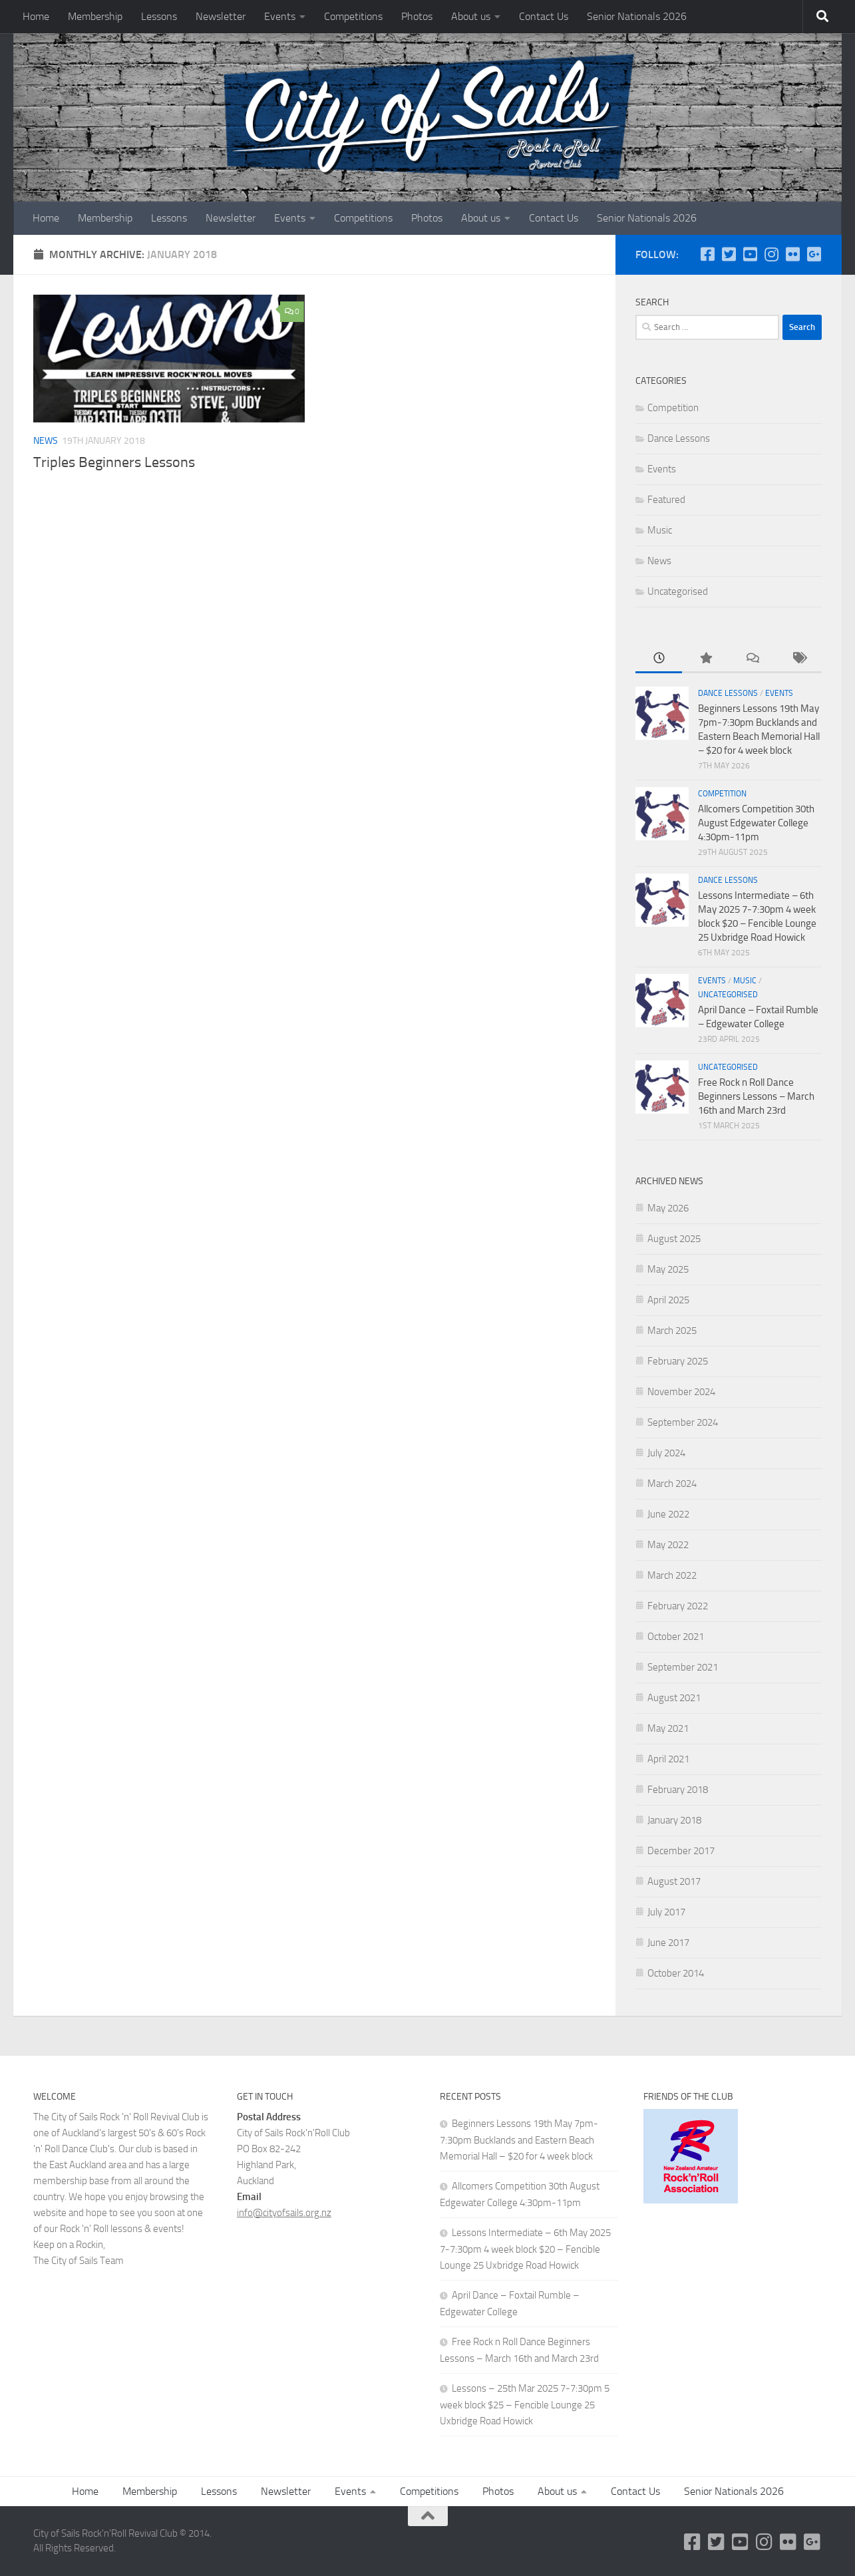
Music (659, 530)
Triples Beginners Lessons (114, 462)
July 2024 (666, 1453)
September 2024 (682, 1422)
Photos (416, 16)
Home (36, 16)
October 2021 (675, 1637)
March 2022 (672, 1575)
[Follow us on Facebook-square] (707, 254)
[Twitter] (729, 254)
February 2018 (677, 1790)
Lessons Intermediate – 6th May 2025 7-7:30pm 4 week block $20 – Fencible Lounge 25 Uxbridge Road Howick (525, 2249)
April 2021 (668, 1759)
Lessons (159, 16)
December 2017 (681, 1851)
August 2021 (674, 1698)
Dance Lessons (678, 438)
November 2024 (681, 1392)
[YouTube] (750, 254)
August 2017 (674, 1881)
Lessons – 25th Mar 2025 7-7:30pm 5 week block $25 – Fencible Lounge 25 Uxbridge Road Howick (524, 2404)
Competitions (353, 16)
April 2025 (668, 1300)
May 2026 (668, 1208)
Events (279, 16)
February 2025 (677, 1361)
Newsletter (221, 16)
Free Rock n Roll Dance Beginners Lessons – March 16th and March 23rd (756, 1096)
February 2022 (677, 1606)
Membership (95, 16)
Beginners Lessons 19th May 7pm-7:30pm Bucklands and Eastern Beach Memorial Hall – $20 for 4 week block (519, 2140)
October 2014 (675, 1973)
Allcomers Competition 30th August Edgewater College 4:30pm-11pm (756, 823)
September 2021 (682, 1667)
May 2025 (668, 1269)
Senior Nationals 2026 (637, 16)
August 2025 (674, 1239)
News (45, 440)
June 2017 (668, 1943)
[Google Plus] (814, 254)
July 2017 (666, 1912)
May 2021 (668, 1728)
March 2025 (672, 1331)
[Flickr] (792, 254)
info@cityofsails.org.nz (284, 2213)
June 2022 (668, 1514)
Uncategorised (677, 591)
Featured (666, 500)
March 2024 (672, 1484)
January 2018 (674, 1820)
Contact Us (543, 16)
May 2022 (668, 1545)
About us (470, 16)
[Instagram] (771, 254)
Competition (673, 408)
